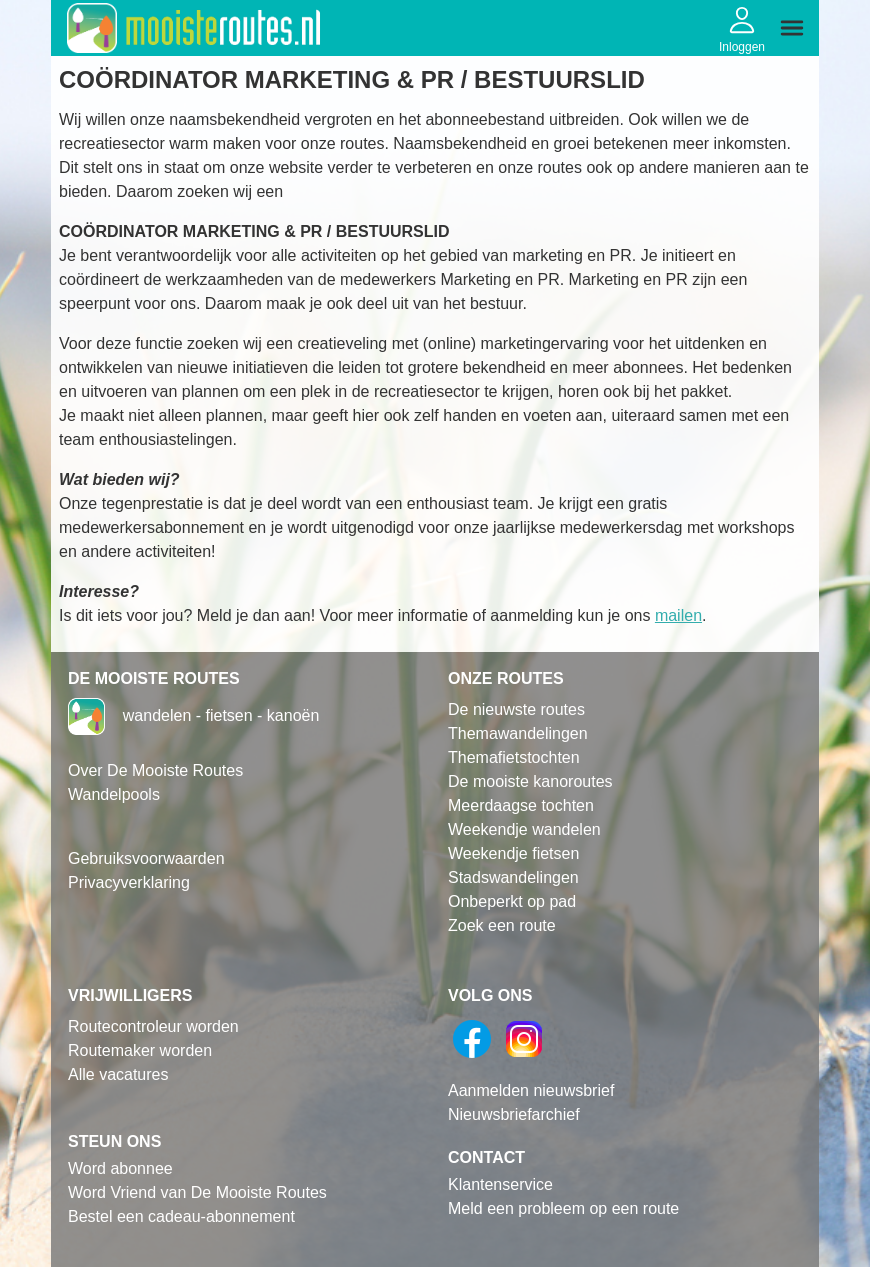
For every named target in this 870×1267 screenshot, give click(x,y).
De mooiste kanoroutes (530, 781)
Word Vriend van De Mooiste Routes (197, 1192)
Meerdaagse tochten (521, 805)
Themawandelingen (518, 733)
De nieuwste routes (516, 709)
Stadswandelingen (513, 877)
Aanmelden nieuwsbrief (531, 1090)
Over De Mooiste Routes (155, 770)
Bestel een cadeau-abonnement (181, 1216)
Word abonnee (120, 1168)
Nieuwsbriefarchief (514, 1114)
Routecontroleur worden (153, 1026)
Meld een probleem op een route (563, 1208)
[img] (792, 28)
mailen (678, 615)
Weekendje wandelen (524, 829)
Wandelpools (114, 794)
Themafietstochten (514, 757)
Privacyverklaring (129, 882)
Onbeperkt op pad (512, 901)
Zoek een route (502, 925)
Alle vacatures (118, 1074)
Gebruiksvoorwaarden (146, 858)
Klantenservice (500, 1184)
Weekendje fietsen (513, 853)
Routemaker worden (140, 1050)
